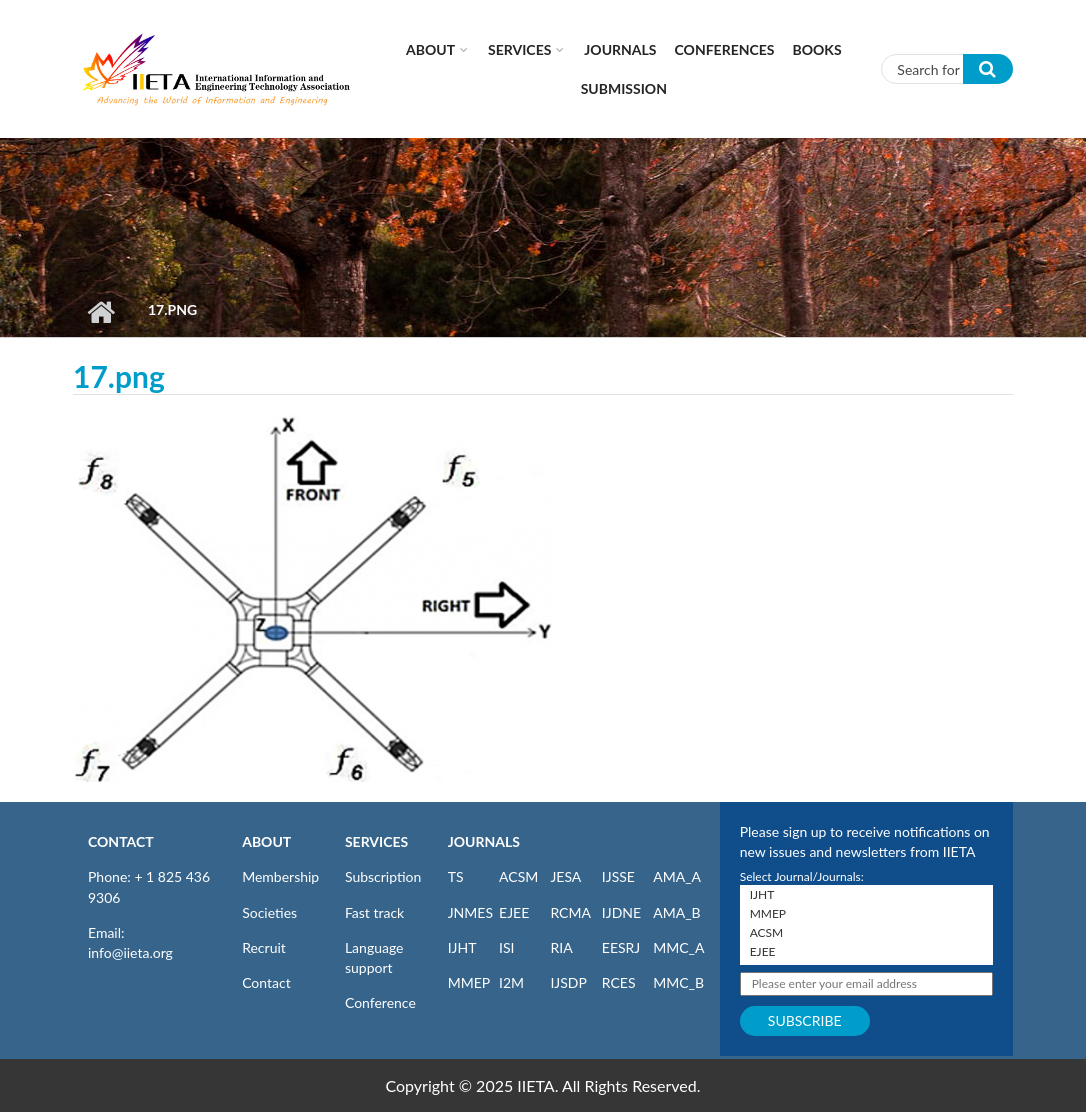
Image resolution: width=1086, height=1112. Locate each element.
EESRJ (621, 947)
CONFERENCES (725, 49)
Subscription (383, 876)
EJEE (514, 912)
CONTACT (121, 841)
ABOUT (266, 841)
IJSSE (618, 876)
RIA (561, 947)
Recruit (264, 947)
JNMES (470, 912)
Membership (280, 876)
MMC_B (678, 982)
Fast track (374, 912)
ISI (506, 947)
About (430, 49)
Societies (269, 912)
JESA (565, 876)
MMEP (469, 982)
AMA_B (676, 912)
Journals (620, 49)
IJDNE (621, 912)
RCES (619, 982)
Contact (266, 982)
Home (100, 312)
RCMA (570, 912)
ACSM (518, 876)
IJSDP (568, 982)
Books (817, 49)
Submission (624, 88)
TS (456, 876)
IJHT (462, 947)
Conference (380, 1002)
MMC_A (678, 947)
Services (519, 49)
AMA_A (677, 876)
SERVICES (376, 841)
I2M (511, 982)
